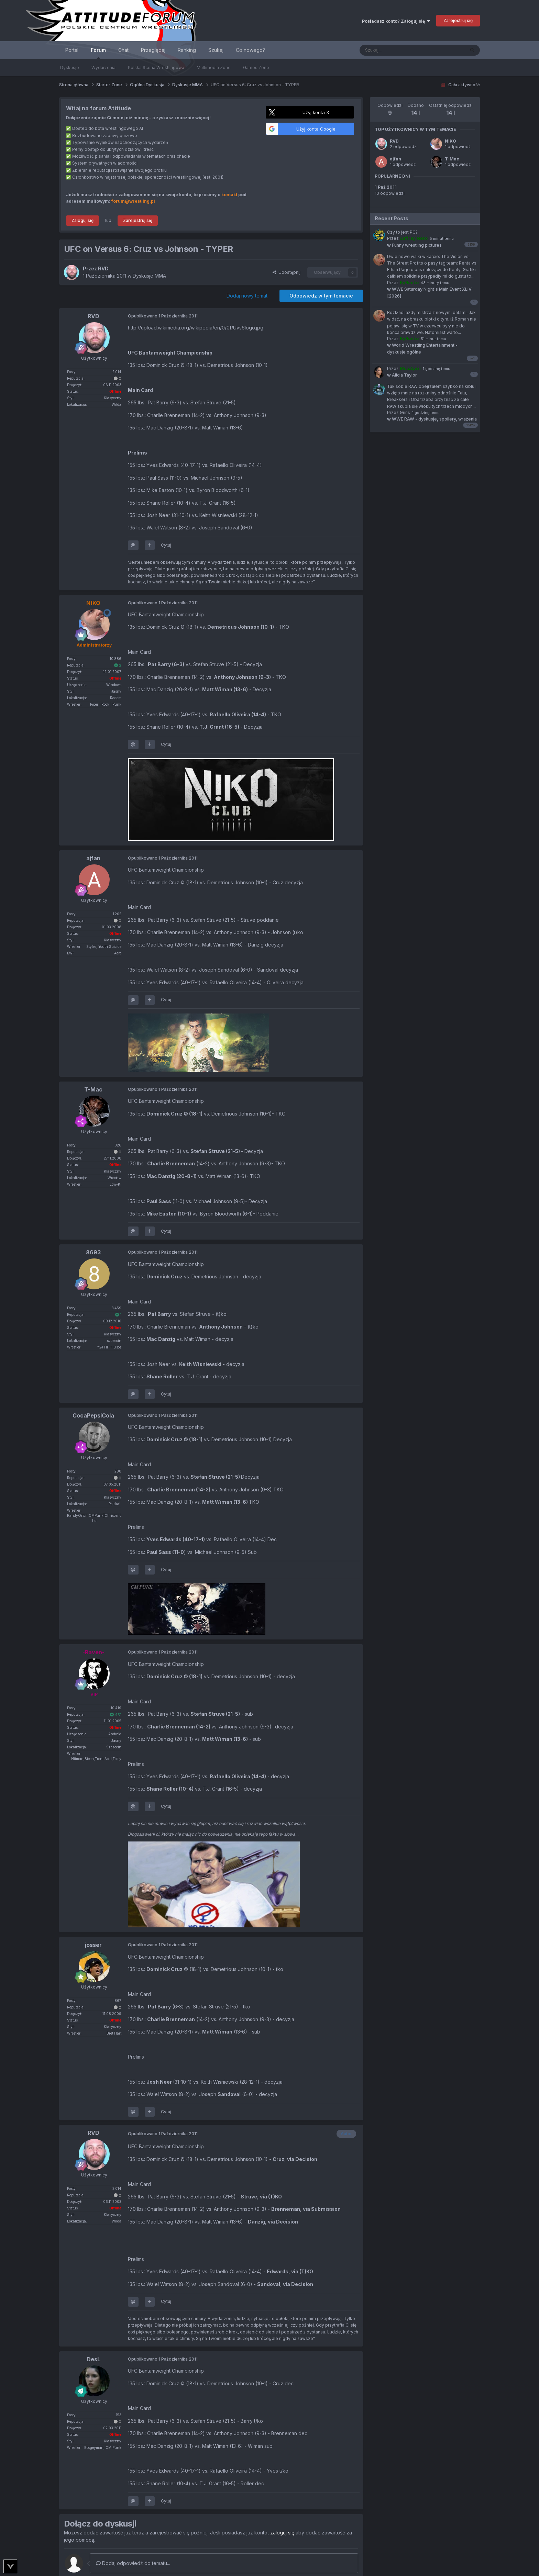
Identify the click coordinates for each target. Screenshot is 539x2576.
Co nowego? (250, 50)
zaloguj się (282, 2532)
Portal (71, 50)
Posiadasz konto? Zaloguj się (396, 21)
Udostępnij (286, 272)
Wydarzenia (103, 67)
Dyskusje (69, 67)
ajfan (395, 158)
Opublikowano (163, 315)
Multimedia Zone (214, 67)
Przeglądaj (153, 50)
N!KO (450, 141)
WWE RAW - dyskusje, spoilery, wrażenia (432, 419)
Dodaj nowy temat (247, 296)
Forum (98, 53)
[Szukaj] (395, 50)
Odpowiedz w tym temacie (321, 296)
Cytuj (166, 545)
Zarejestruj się (458, 20)
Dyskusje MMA (149, 276)
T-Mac (452, 158)
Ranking (187, 50)
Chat (123, 50)
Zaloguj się (83, 220)
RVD (394, 141)
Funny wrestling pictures (414, 245)
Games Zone (256, 67)
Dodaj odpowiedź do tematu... (133, 2563)
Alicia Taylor (402, 375)
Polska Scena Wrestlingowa (156, 67)
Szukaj (215, 50)
